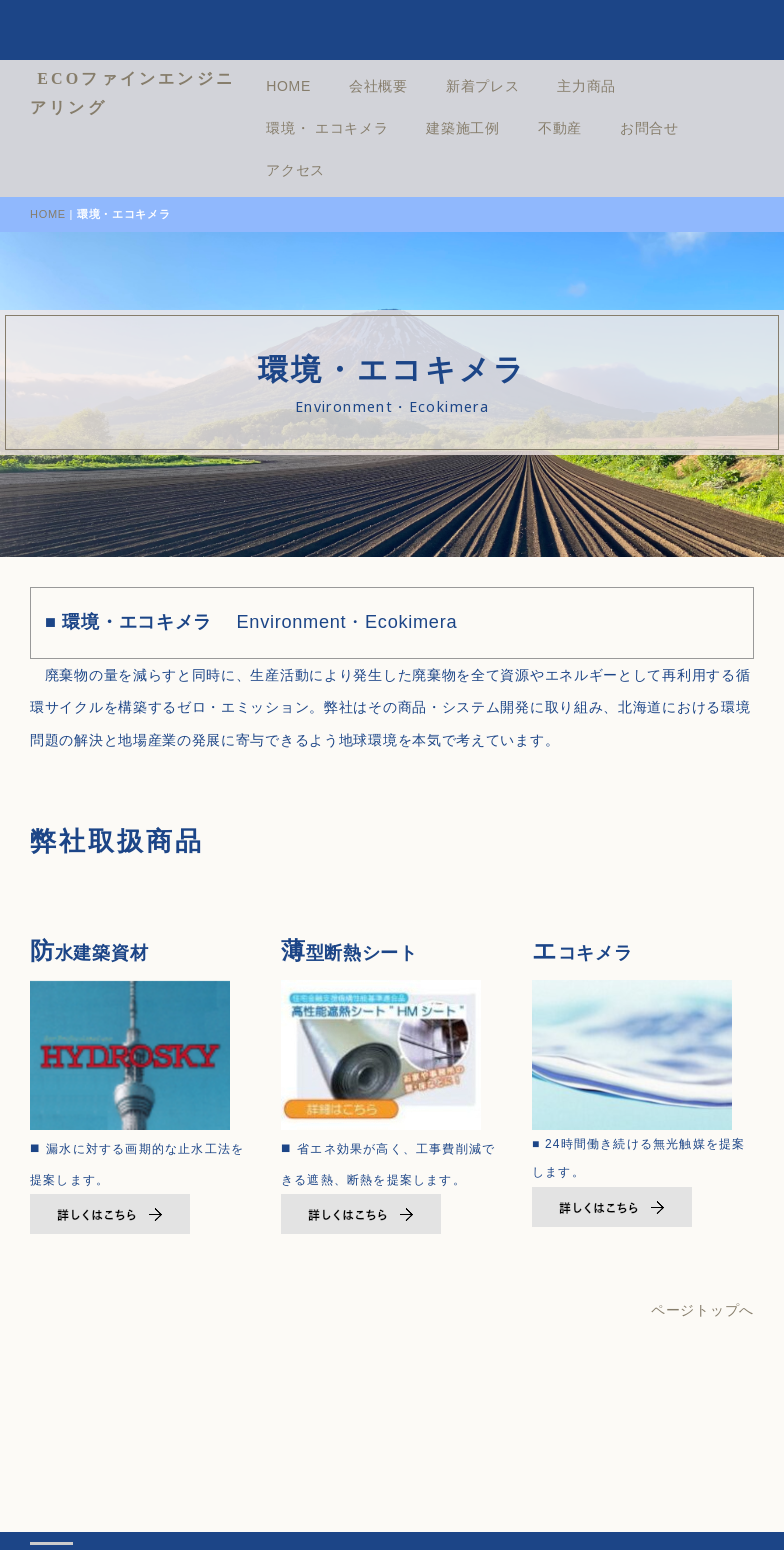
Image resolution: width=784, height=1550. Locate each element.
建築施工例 (517, 128)
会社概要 (431, 86)
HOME (341, 86)
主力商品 (639, 86)
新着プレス (536, 86)
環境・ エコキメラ (380, 128)
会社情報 (174, 1503)
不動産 (613, 128)
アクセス (348, 170)
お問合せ (702, 128)
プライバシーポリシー (315, 1503)
